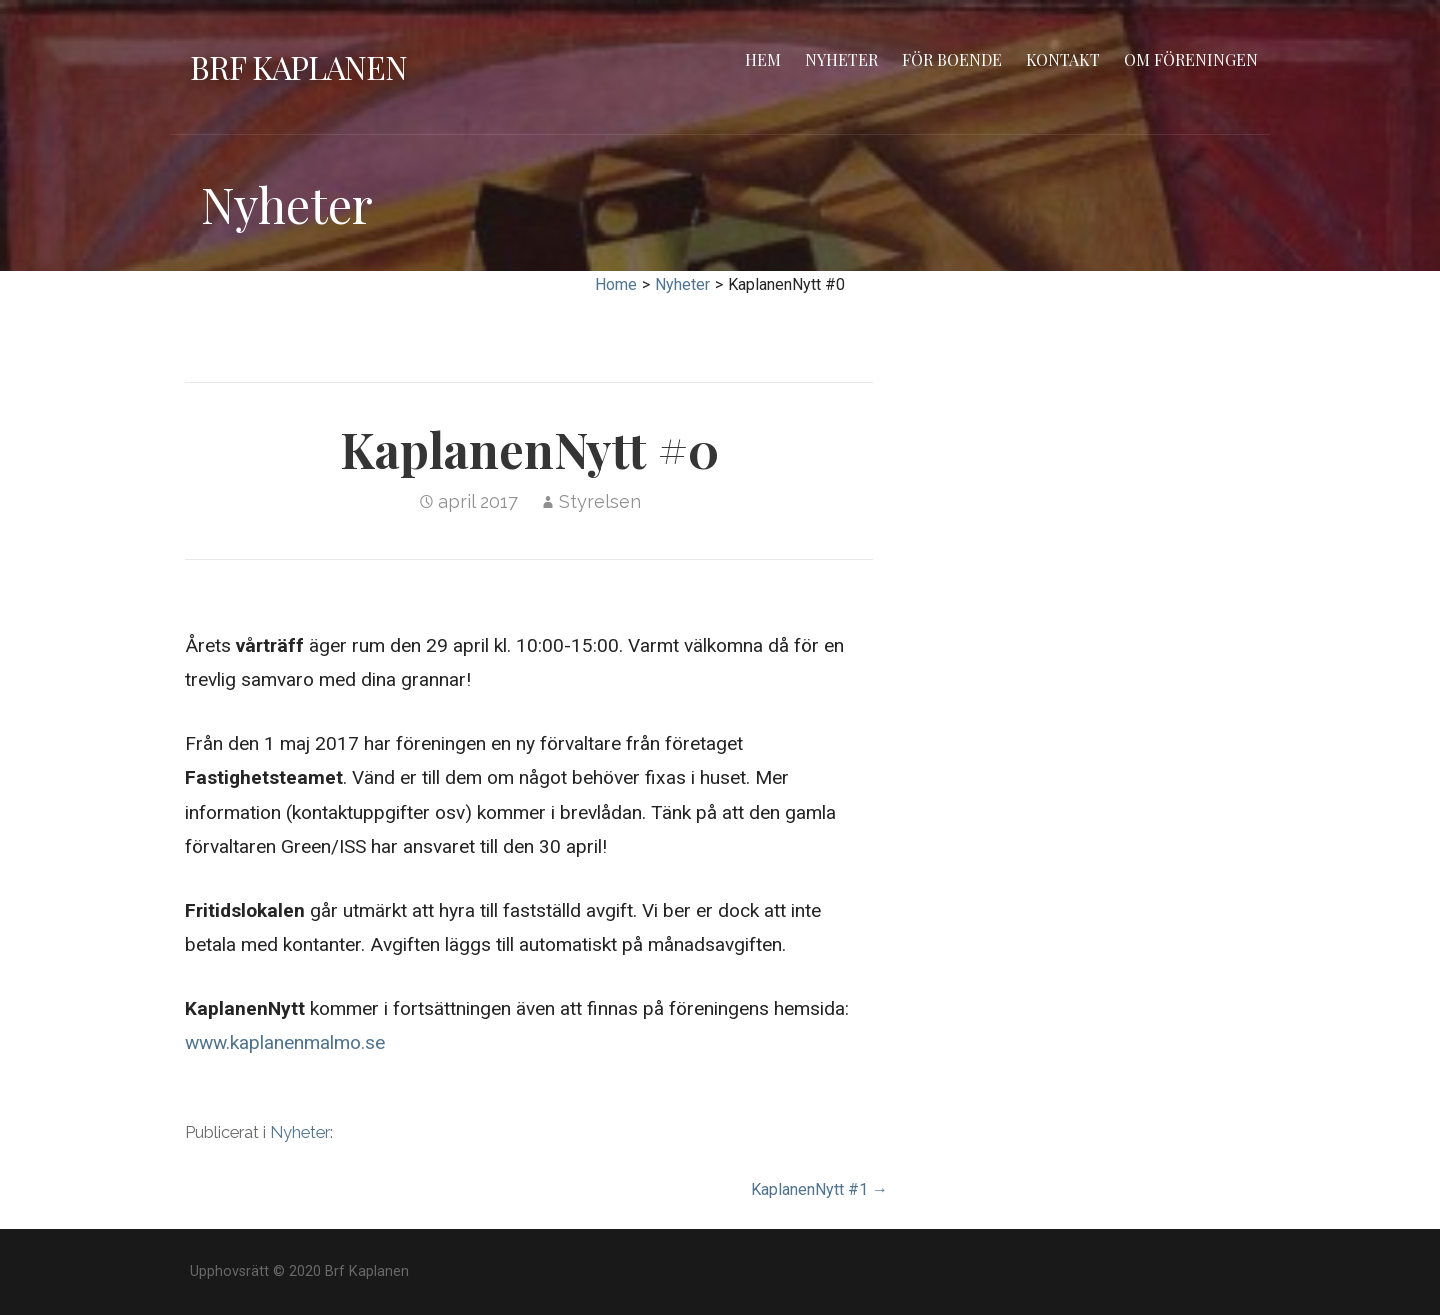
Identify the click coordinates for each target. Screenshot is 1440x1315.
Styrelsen (600, 501)
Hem (763, 59)
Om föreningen (1191, 59)
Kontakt (1063, 59)
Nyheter (841, 59)
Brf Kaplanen (298, 66)
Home (616, 284)
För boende (952, 59)
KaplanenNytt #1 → (819, 1189)
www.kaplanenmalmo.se (285, 1042)
